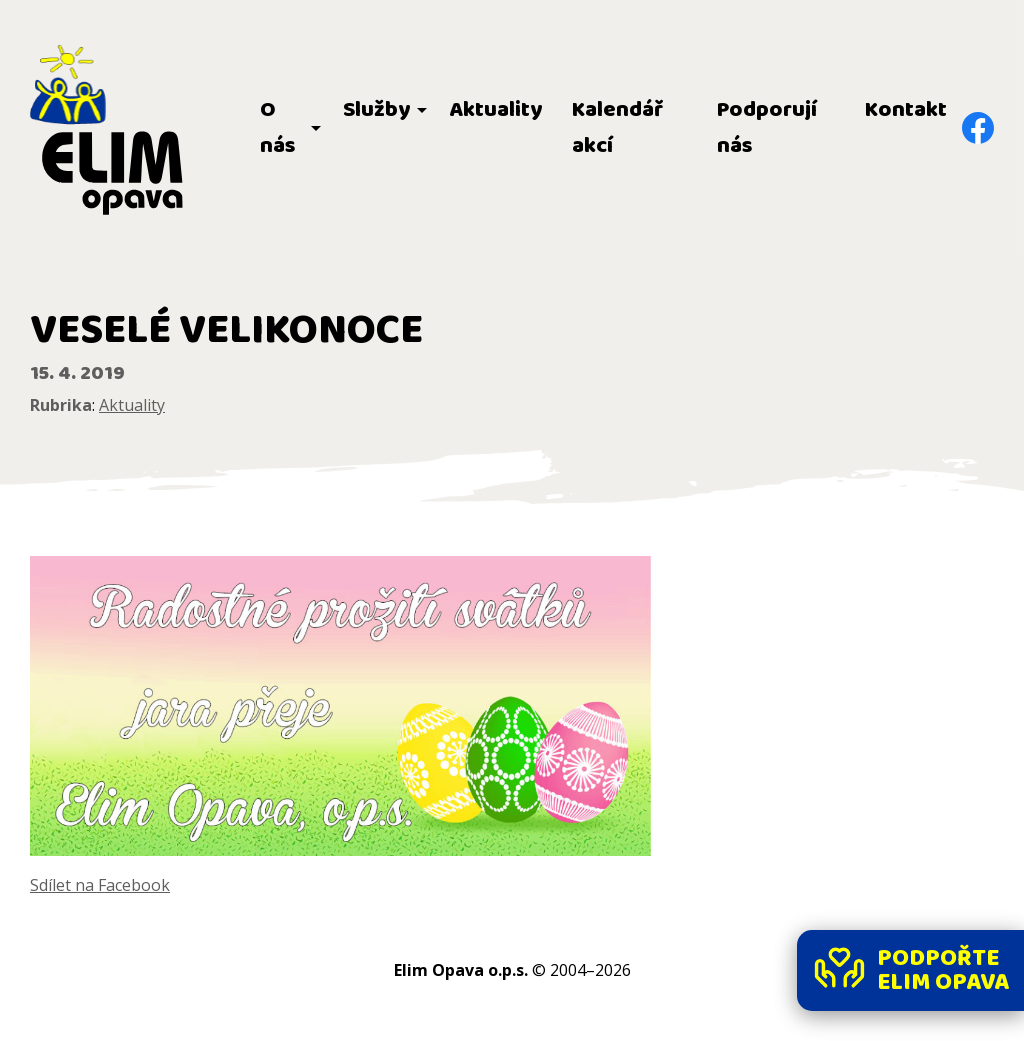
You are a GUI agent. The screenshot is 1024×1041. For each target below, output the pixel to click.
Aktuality (495, 110)
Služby (376, 110)
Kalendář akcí (617, 128)
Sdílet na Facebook (100, 885)
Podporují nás (767, 128)
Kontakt (906, 110)
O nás (278, 128)
